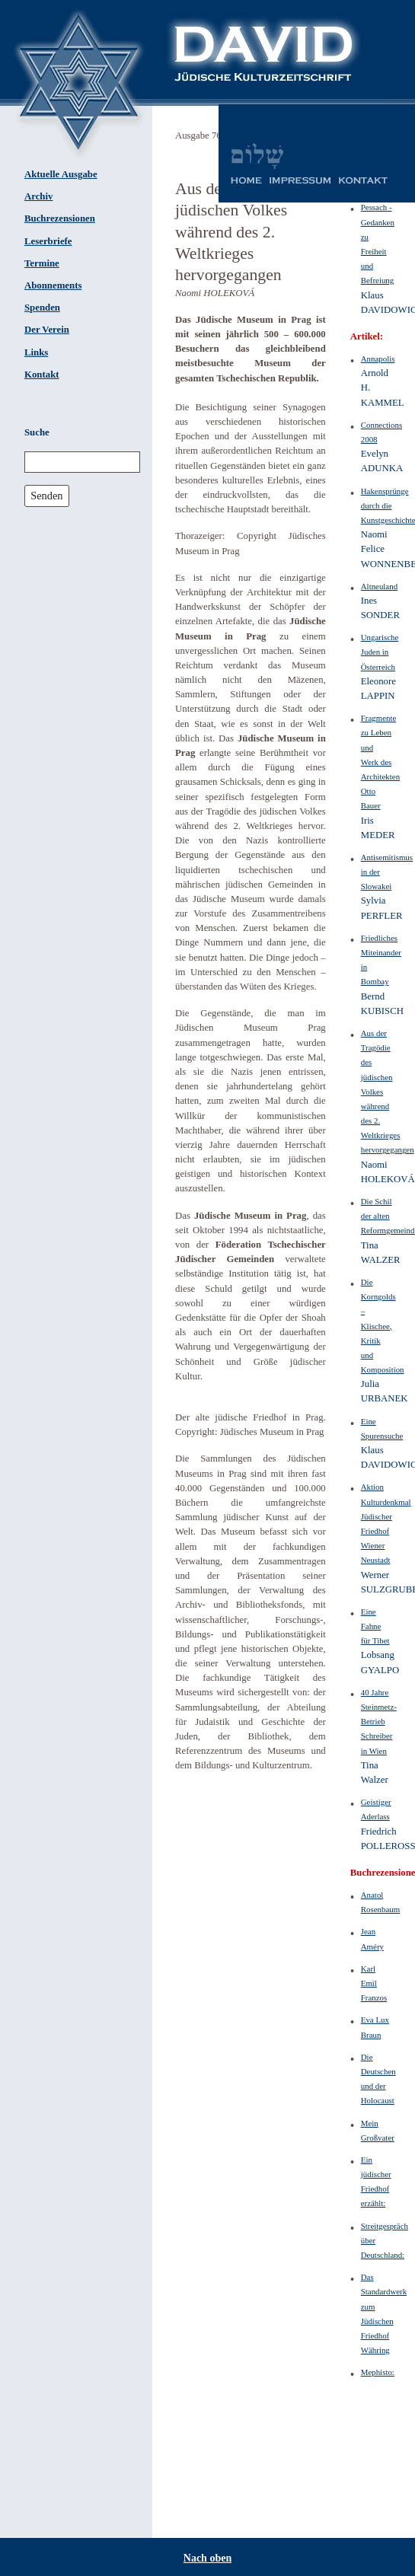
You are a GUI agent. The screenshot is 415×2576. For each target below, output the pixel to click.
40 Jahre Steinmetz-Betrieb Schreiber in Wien (379, 1721)
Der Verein (46, 329)
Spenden (42, 307)
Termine (41, 263)
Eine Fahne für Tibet (375, 1626)
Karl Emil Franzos (374, 1983)
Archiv (38, 196)
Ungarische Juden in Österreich (380, 652)
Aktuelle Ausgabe (60, 174)
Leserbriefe (48, 241)
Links (36, 352)
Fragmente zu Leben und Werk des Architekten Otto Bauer (380, 761)
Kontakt (41, 374)
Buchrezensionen (59, 218)
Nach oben (207, 2558)
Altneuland (379, 586)
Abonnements (52, 285)
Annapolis (378, 358)
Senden (46, 495)
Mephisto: (377, 2372)
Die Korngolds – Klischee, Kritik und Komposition (382, 1325)
